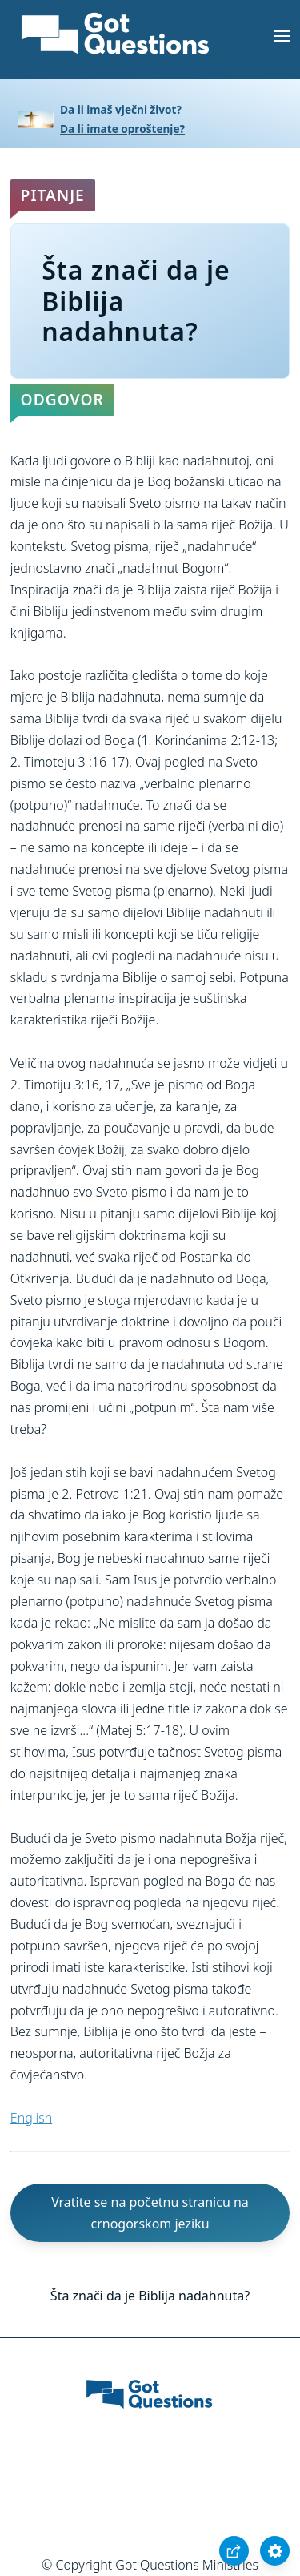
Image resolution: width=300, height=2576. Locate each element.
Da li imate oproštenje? (122, 128)
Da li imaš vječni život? (121, 109)
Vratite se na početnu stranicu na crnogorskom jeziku (150, 2212)
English (31, 2118)
